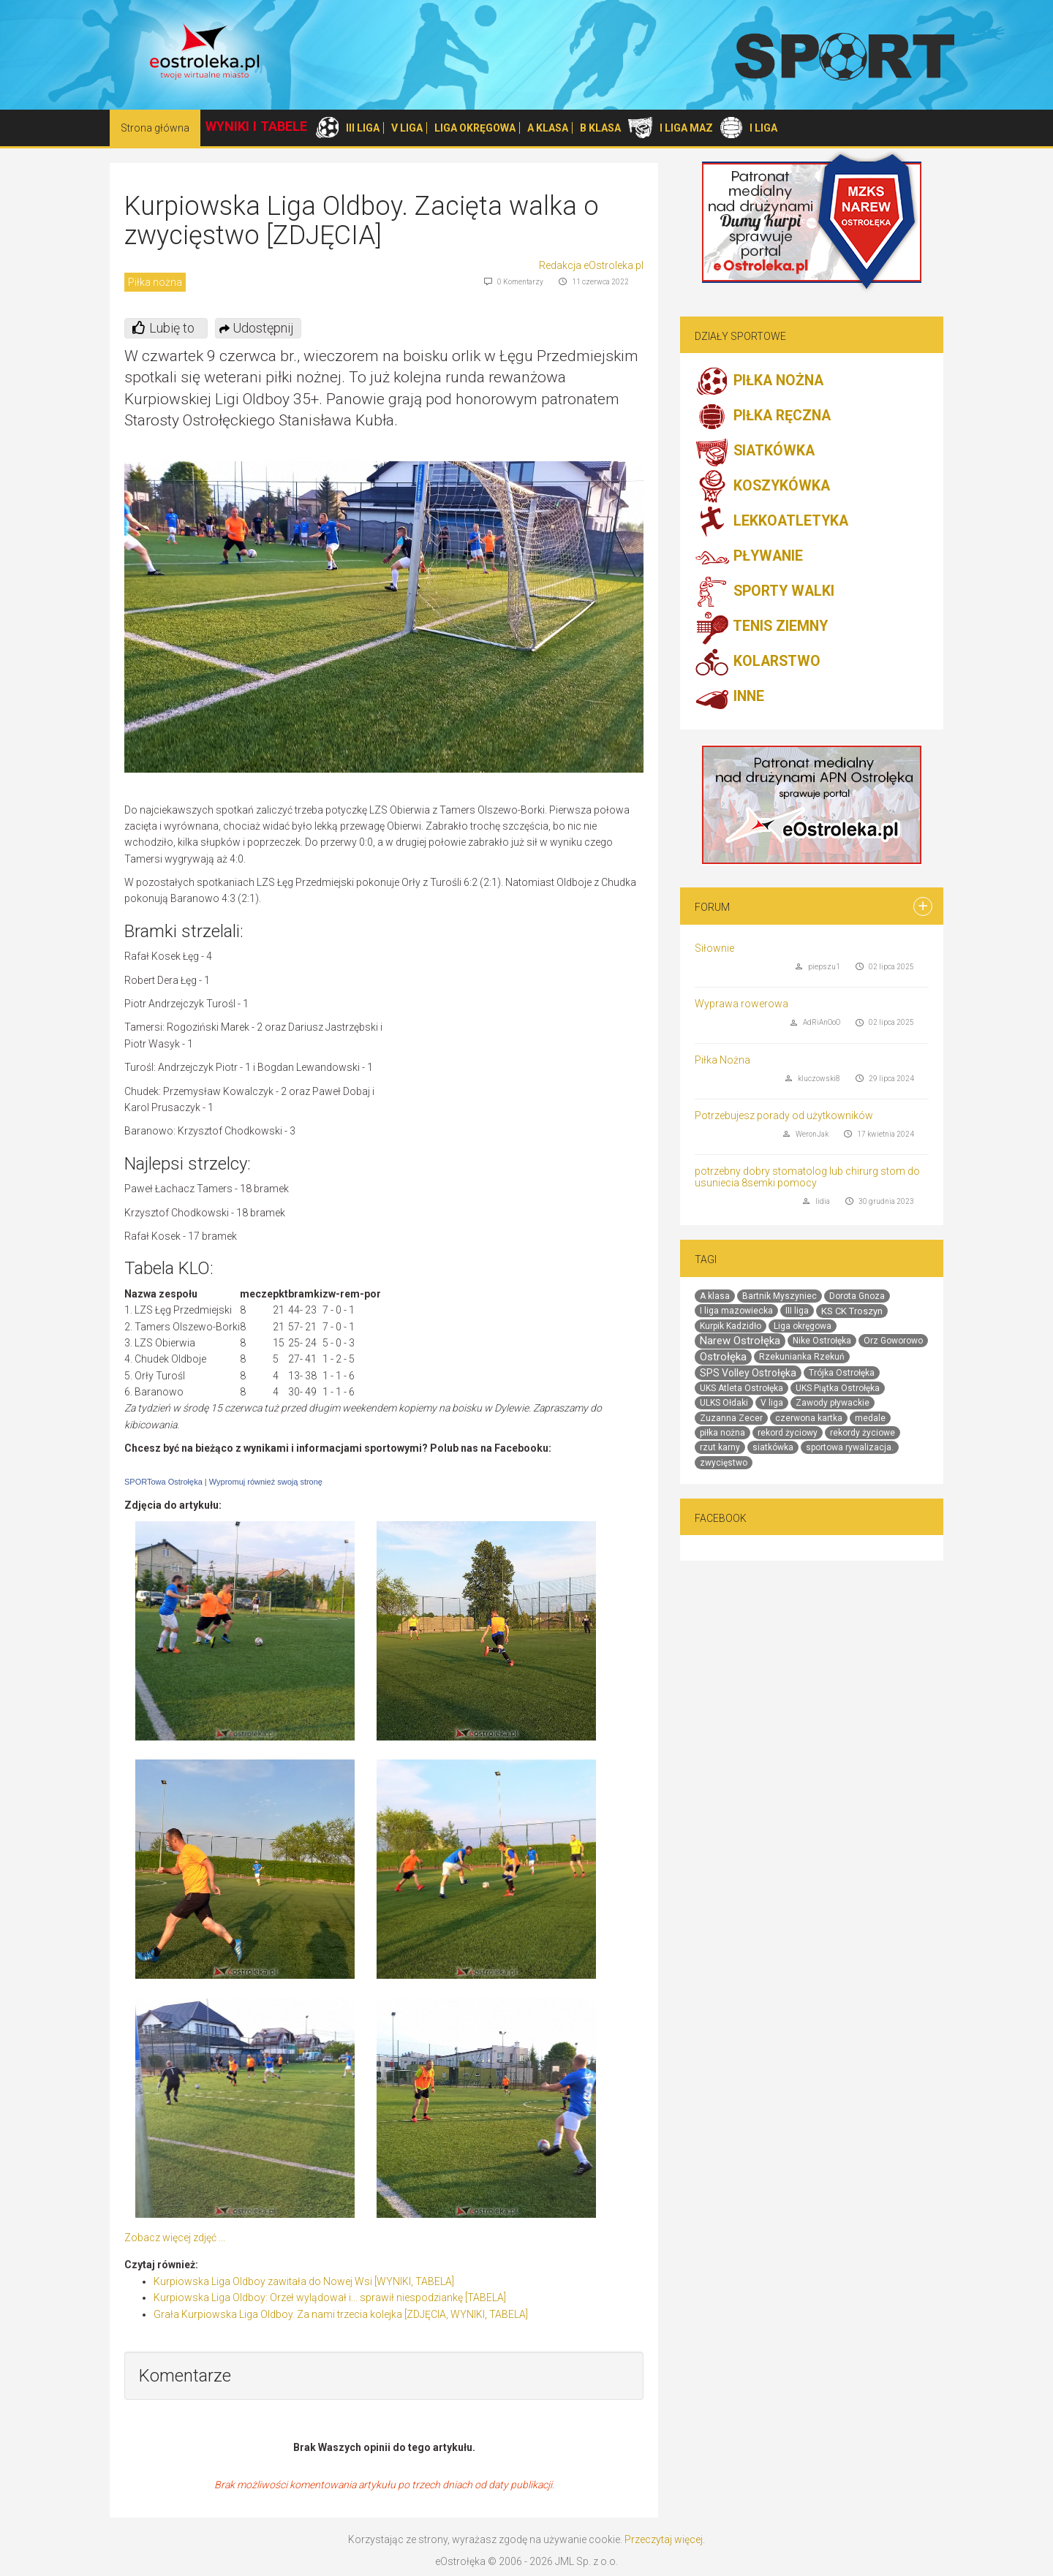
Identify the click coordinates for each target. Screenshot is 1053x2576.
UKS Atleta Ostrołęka (741, 1388)
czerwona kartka (808, 1418)
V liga (771, 1403)
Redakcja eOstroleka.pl (591, 265)
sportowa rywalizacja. (850, 1447)
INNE (729, 697)
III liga (797, 1311)
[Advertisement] (521, 1020)
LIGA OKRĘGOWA (475, 128)
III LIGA (363, 128)
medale (870, 1418)
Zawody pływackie (832, 1403)
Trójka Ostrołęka (842, 1373)
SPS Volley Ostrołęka (748, 1373)
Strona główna (155, 128)
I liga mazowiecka (736, 1311)
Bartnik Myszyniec (779, 1296)
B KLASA (600, 128)
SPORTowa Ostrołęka (163, 1481)
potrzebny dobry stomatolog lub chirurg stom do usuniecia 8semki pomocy (807, 1176)
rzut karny (720, 1447)
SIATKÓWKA (755, 451)
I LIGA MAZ (686, 128)
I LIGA (763, 128)
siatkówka (772, 1447)
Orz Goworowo (893, 1341)
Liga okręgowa (802, 1326)
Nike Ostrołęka (822, 1341)
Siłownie (714, 948)
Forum (712, 907)
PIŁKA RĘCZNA (763, 416)
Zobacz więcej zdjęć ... (174, 2237)
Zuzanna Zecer (731, 1418)
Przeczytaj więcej (663, 2539)
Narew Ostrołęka (740, 1340)
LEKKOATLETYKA (771, 521)
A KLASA (547, 128)
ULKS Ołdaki (724, 1403)
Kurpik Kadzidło (730, 1326)
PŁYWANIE (749, 557)
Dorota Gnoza (857, 1296)
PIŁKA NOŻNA (759, 381)
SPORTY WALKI (764, 592)
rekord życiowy (788, 1433)
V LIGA (407, 128)
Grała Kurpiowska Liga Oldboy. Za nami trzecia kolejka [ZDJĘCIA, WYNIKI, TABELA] (341, 2314)
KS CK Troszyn (852, 1311)
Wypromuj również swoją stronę (265, 1481)
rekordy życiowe (862, 1433)
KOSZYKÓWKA (762, 486)
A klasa (715, 1296)
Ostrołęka (723, 1356)
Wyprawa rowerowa (741, 1003)
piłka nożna (722, 1433)
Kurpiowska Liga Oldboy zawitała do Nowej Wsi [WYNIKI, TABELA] (304, 2281)
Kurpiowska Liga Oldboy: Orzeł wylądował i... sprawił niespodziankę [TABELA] (330, 2297)
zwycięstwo (723, 1463)
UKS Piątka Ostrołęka (838, 1388)
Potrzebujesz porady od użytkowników (784, 1115)
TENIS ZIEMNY (761, 627)
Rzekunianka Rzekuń (802, 1357)
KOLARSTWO (757, 662)
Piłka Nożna (722, 1060)
